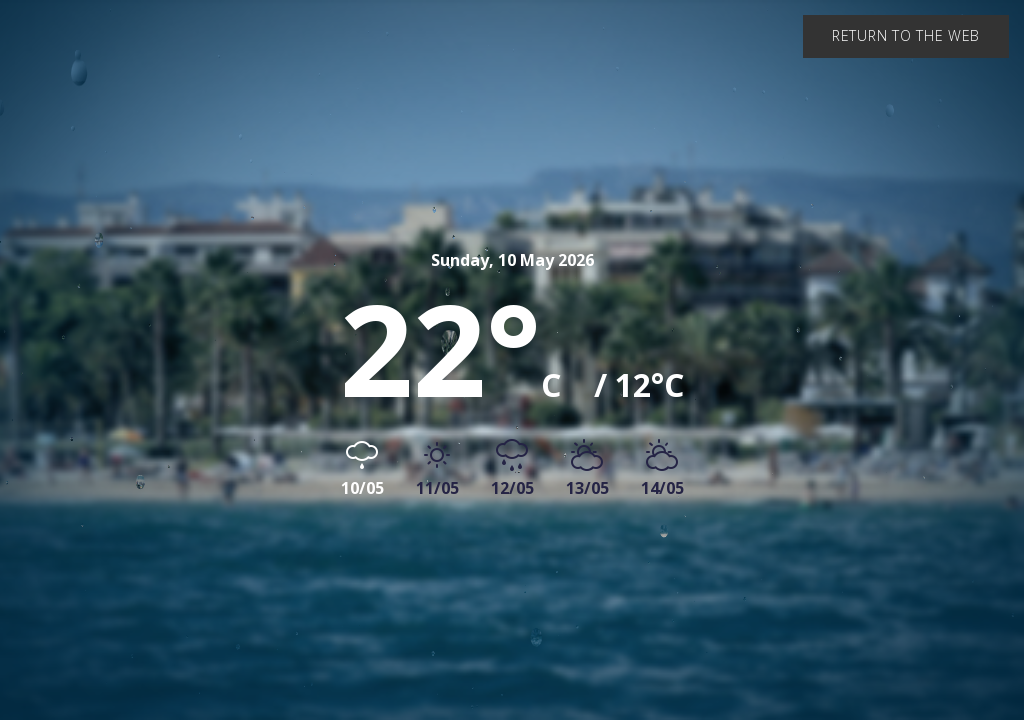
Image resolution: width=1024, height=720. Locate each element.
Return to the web (906, 35)
